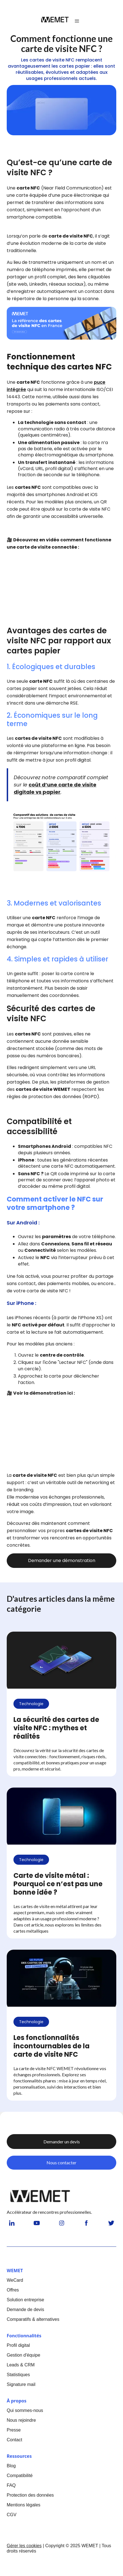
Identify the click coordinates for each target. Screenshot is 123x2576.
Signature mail (21, 2384)
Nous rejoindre (21, 2420)
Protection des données (30, 2495)
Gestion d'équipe (23, 2355)
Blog (11, 2465)
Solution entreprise (25, 2299)
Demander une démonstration (61, 1560)
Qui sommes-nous (25, 2410)
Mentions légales (23, 2504)
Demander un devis (61, 2141)
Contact (14, 2439)
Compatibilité (20, 2475)
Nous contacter (61, 2162)
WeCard (15, 2280)
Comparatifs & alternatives (33, 2319)
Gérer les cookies (24, 2545)
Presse (14, 2430)
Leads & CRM (21, 2364)
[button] (77, 21)
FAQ (11, 2485)
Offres (13, 2290)
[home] (55, 21)
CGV (12, 2514)
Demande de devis (25, 2309)
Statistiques (18, 2374)
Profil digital (18, 2345)
